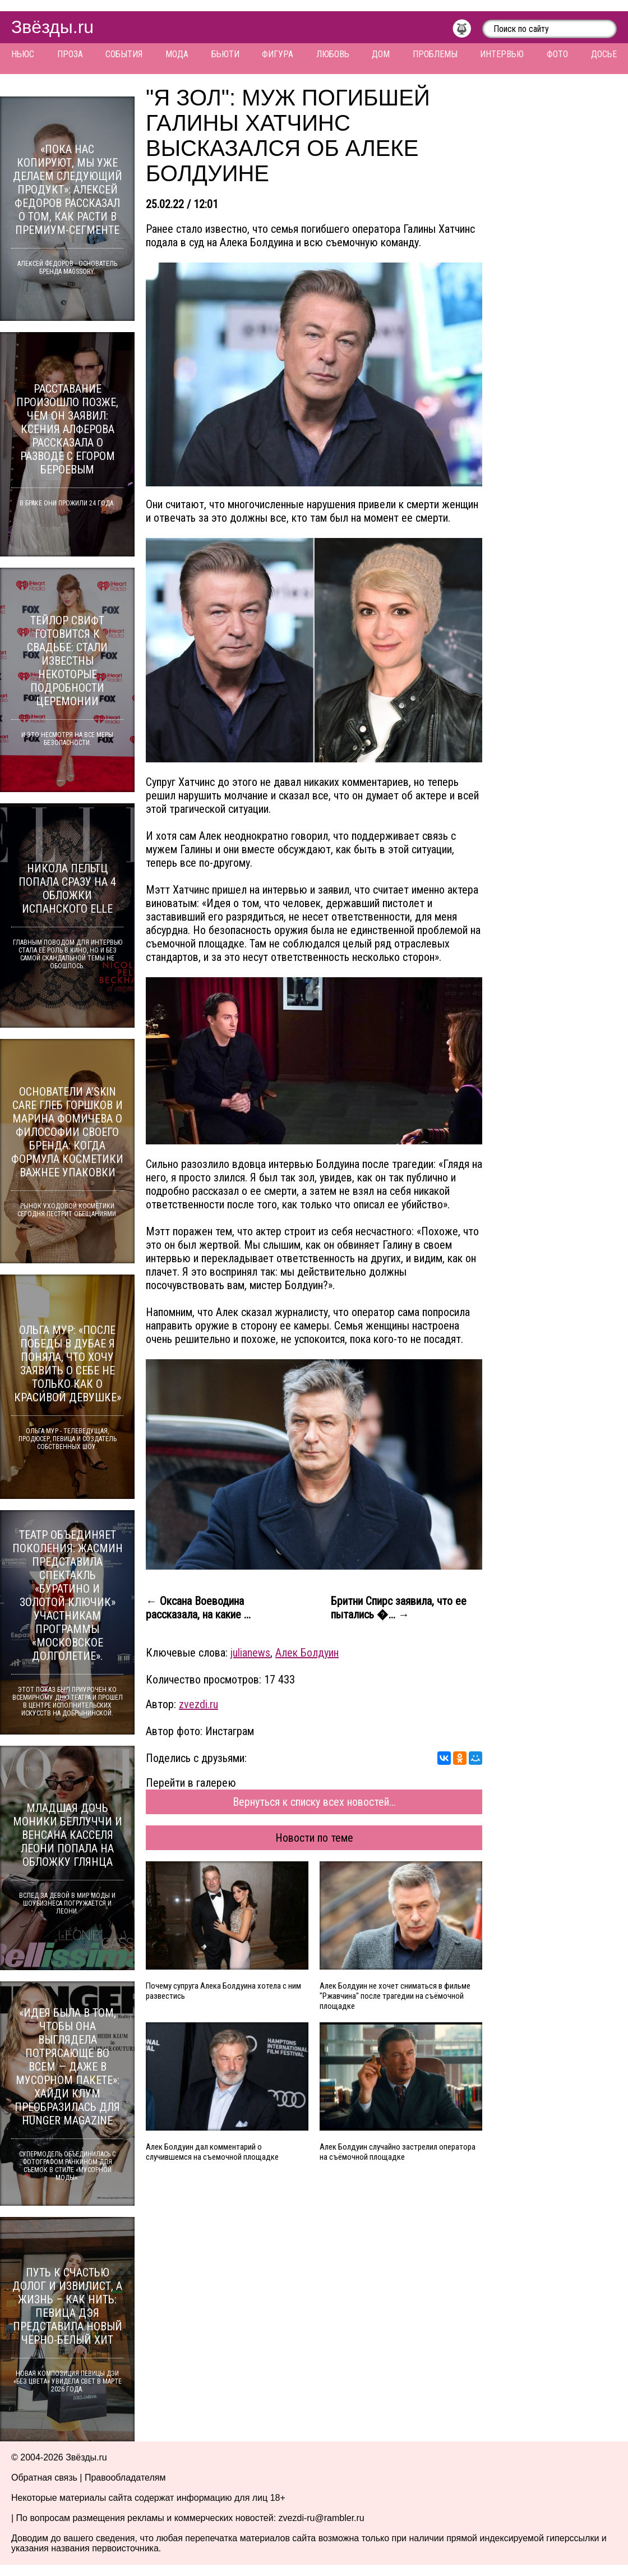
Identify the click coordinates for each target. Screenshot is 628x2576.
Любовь (332, 54)
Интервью (502, 54)
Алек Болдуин (307, 1652)
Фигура (277, 54)
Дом (381, 54)
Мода (176, 54)
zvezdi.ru (198, 1704)
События (123, 54)
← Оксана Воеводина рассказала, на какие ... (198, 1607)
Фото (557, 54)
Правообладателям (125, 2477)
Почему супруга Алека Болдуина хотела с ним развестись (223, 1991)
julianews (250, 1652)
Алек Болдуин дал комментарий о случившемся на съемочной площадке (212, 2152)
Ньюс (22, 54)
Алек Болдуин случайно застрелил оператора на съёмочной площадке (397, 2152)
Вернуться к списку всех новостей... (314, 1802)
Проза (70, 54)
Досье (604, 54)
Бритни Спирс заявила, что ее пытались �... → (399, 1607)
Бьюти (225, 54)
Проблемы (435, 54)
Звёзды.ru (52, 27)
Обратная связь (44, 2477)
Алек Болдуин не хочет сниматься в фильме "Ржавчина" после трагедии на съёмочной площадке (395, 1996)
